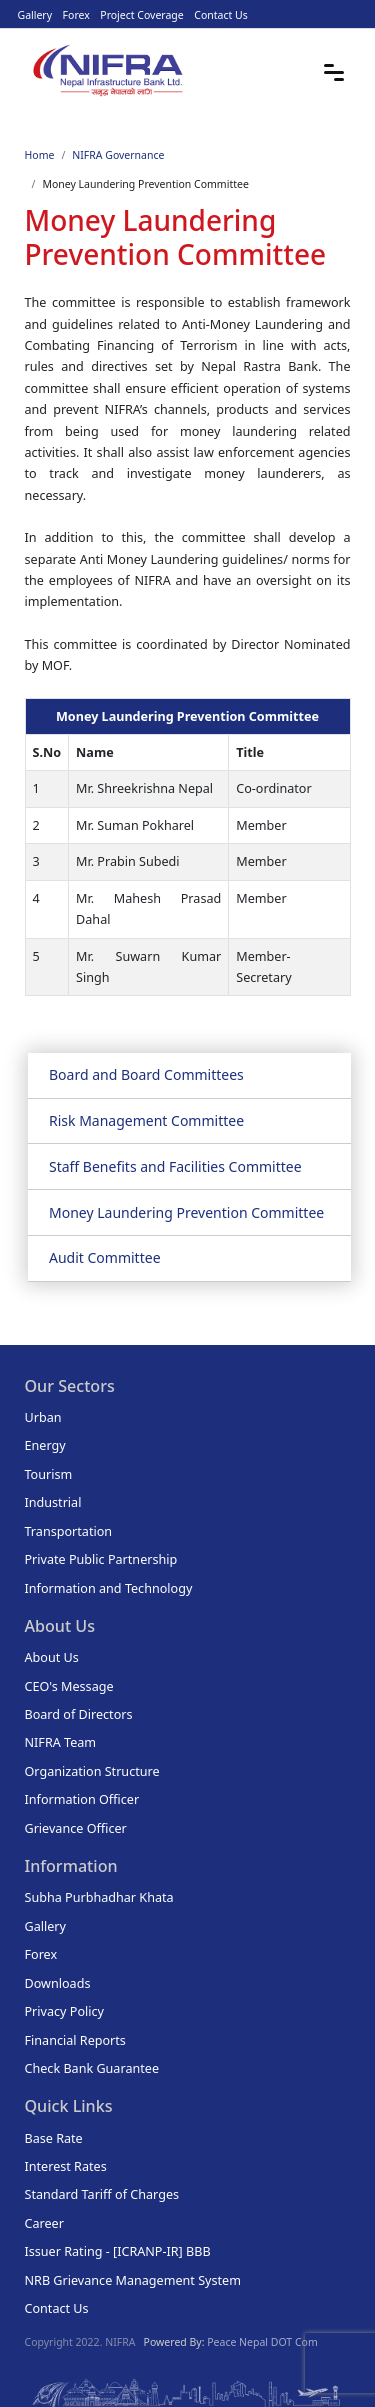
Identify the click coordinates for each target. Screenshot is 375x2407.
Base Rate (54, 2138)
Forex (76, 15)
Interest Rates (66, 2166)
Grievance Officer (76, 1828)
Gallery (35, 15)
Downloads (58, 1983)
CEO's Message (69, 1686)
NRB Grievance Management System (133, 2280)
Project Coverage (141, 15)
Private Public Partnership (101, 1559)
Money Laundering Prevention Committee (186, 1212)
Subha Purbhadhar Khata (99, 1897)
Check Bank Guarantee (92, 2068)
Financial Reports (75, 2040)
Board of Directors (79, 1714)
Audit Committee (105, 1257)
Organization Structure (92, 1771)
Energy (45, 1445)
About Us (52, 1657)
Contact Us (220, 15)
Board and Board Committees (146, 1074)
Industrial (53, 1502)
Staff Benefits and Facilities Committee (175, 1166)
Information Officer (82, 1799)
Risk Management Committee (146, 1120)
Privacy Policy (64, 2011)
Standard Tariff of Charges (102, 2194)
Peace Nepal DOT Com (262, 2342)
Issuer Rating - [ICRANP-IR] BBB (118, 2251)
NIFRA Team (61, 1742)
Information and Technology (109, 1588)
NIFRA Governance (118, 155)
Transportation (69, 1531)
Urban (43, 1417)
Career (44, 2223)
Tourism (49, 1474)
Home (40, 155)
